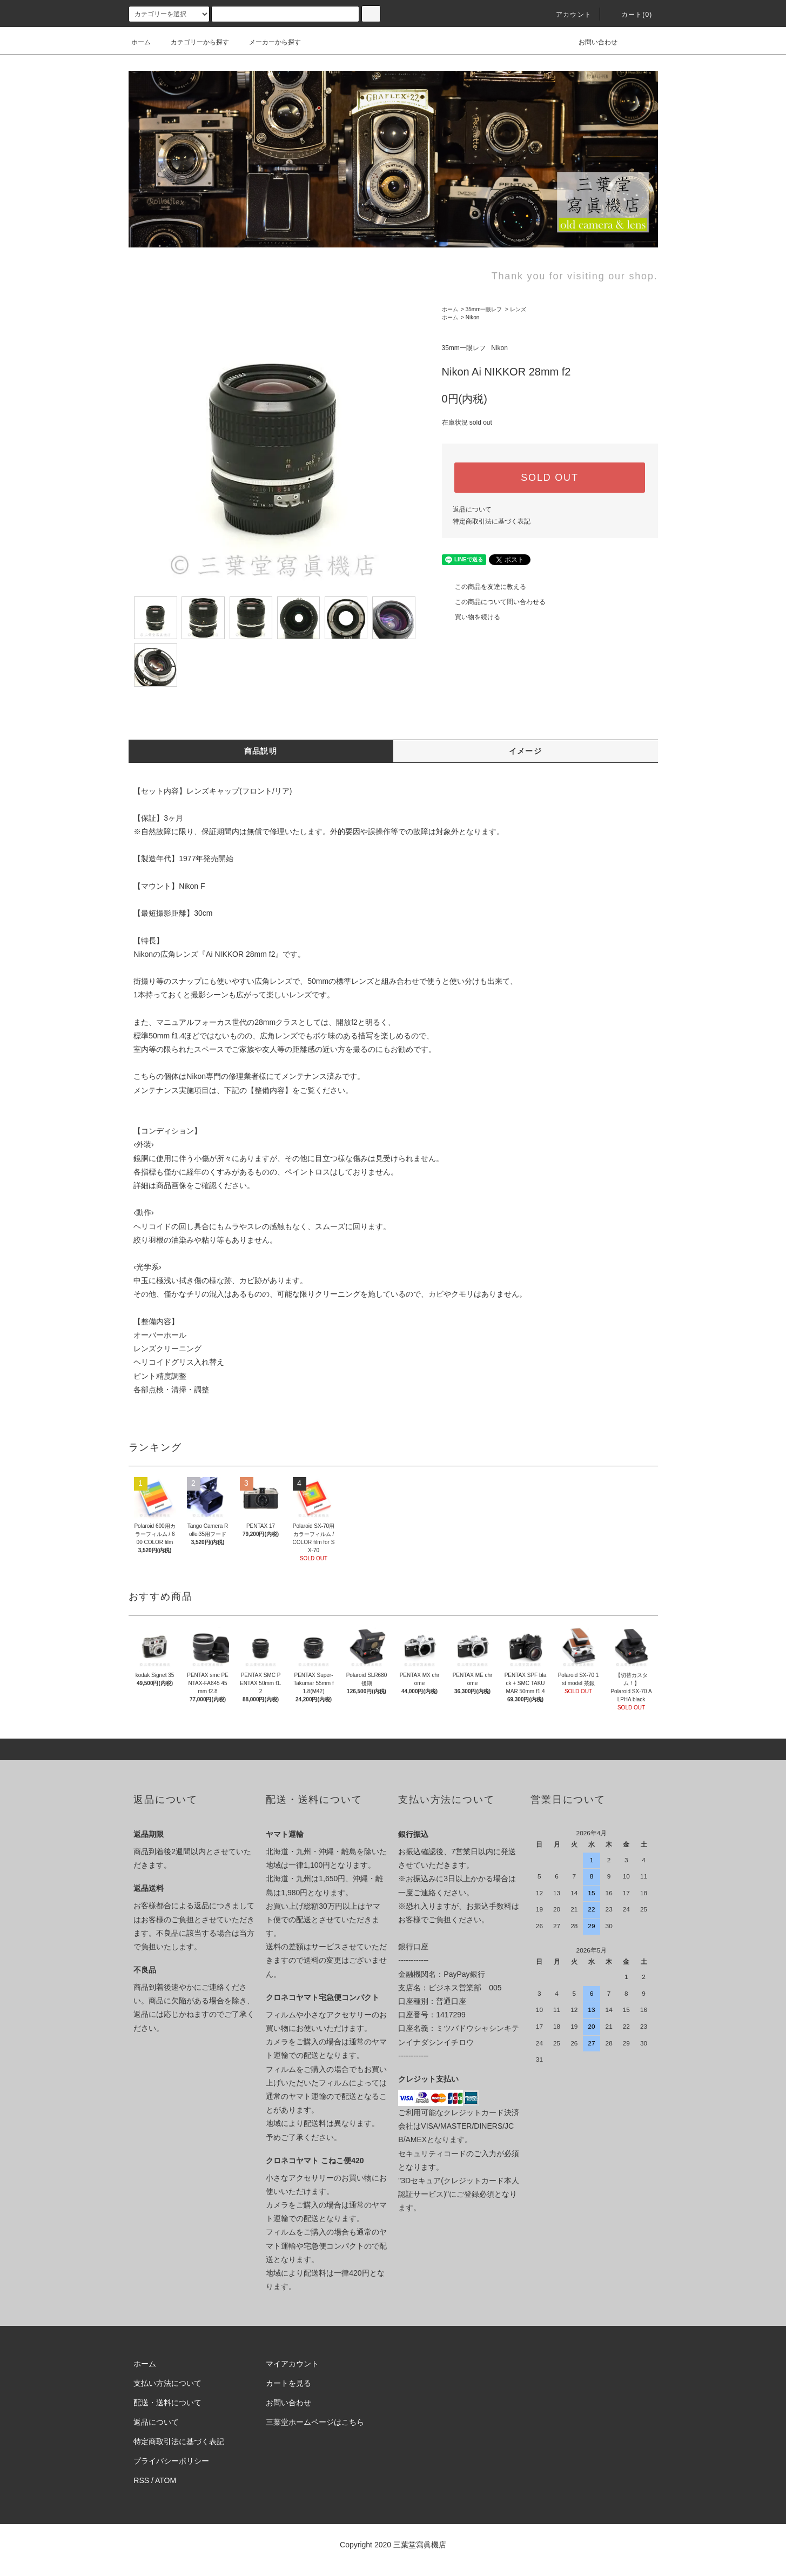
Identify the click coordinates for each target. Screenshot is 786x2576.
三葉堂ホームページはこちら (315, 2422)
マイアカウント (292, 2363)
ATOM (165, 2480)
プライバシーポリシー (171, 2461)
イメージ (525, 751)
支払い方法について (167, 2383)
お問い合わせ (591, 42)
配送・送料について (167, 2402)
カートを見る (288, 2383)
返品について (472, 509)
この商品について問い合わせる (494, 602)
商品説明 (261, 751)
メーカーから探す (268, 42)
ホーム (141, 42)
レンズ (518, 309)
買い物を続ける (471, 617)
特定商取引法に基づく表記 (491, 521)
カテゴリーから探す (193, 42)
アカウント (567, 14)
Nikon (473, 317)
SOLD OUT (549, 477)
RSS (141, 2480)
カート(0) (630, 14)
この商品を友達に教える (484, 587)
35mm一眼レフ (484, 309)
